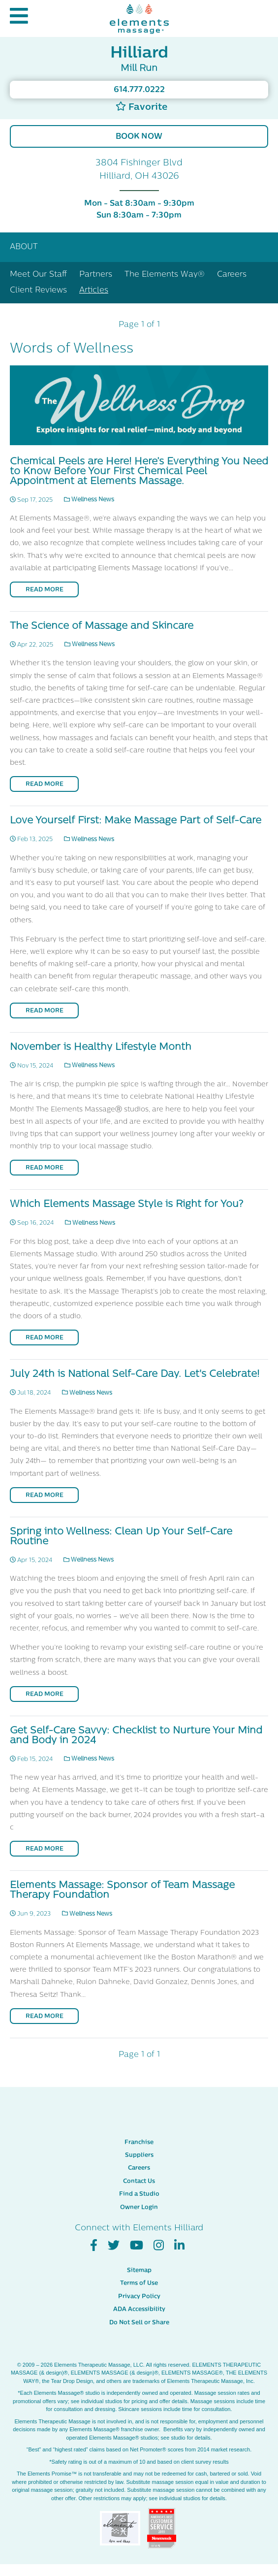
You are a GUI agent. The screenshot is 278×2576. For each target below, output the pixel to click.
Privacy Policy (139, 2297)
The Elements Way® (164, 275)
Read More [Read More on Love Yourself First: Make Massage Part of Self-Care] (44, 1011)
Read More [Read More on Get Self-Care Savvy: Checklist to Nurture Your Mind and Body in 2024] (44, 1849)
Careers (232, 275)
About (24, 247)
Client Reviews (38, 290)
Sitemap (139, 2271)
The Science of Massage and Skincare (101, 626)
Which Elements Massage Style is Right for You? (126, 1204)
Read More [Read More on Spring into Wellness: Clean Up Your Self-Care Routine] (44, 1694)
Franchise (139, 2143)
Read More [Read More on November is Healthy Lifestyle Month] (44, 1168)
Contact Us (139, 2182)
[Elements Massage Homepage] (139, 18)
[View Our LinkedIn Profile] (179, 2245)
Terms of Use (139, 2283)
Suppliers (139, 2155)
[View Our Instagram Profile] (159, 2245)
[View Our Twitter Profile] (114, 2245)
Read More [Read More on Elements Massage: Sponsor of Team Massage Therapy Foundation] (44, 2017)
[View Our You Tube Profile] (136, 2245)
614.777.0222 (139, 90)
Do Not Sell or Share (139, 2323)
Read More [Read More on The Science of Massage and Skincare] (44, 784)
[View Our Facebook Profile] (93, 2245)
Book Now (139, 137)
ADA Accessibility (139, 2310)
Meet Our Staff (38, 275)
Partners (95, 275)
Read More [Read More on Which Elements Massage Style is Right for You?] (44, 1338)
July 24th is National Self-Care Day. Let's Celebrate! (134, 1374)
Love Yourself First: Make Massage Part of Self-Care (135, 821)
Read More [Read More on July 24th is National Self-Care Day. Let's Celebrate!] (44, 1496)
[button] (19, 18)
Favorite (141, 106)
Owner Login (139, 2208)
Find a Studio (139, 2194)
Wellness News (89, 500)
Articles (93, 290)
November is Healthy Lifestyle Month (100, 1047)
